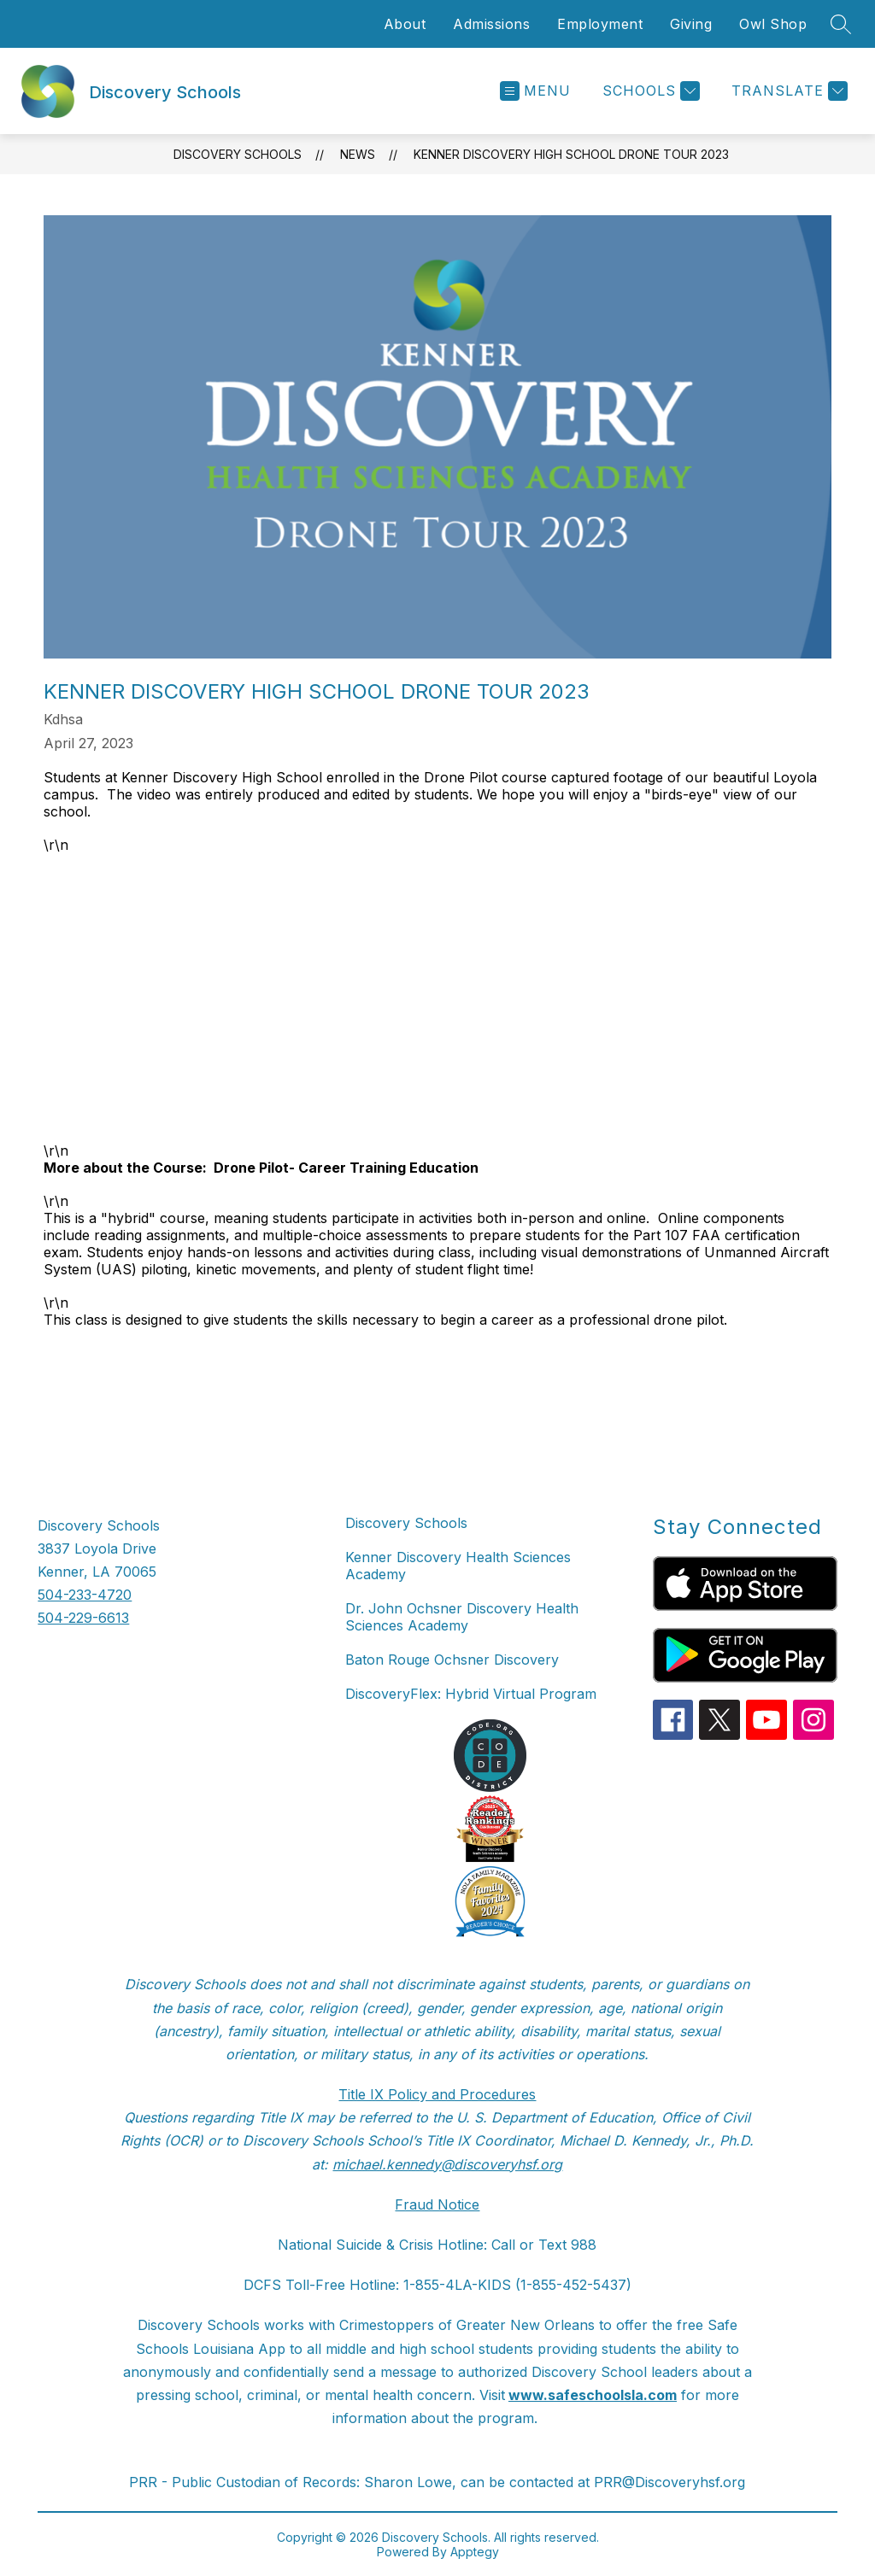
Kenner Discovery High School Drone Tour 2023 (571, 154)
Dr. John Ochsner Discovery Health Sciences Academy (461, 1617)
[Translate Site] (787, 91)
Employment (600, 23)
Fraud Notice (437, 2204)
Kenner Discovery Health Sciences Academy (458, 1566)
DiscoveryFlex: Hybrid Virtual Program (470, 1693)
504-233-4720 (85, 1594)
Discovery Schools (237, 154)
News (357, 154)
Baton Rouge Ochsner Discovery (452, 1659)
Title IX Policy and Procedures (437, 2094)
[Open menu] (535, 91)
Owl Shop (773, 23)
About (405, 23)
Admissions (491, 23)
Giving (691, 23)
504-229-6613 (83, 1617)
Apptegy (474, 2551)
